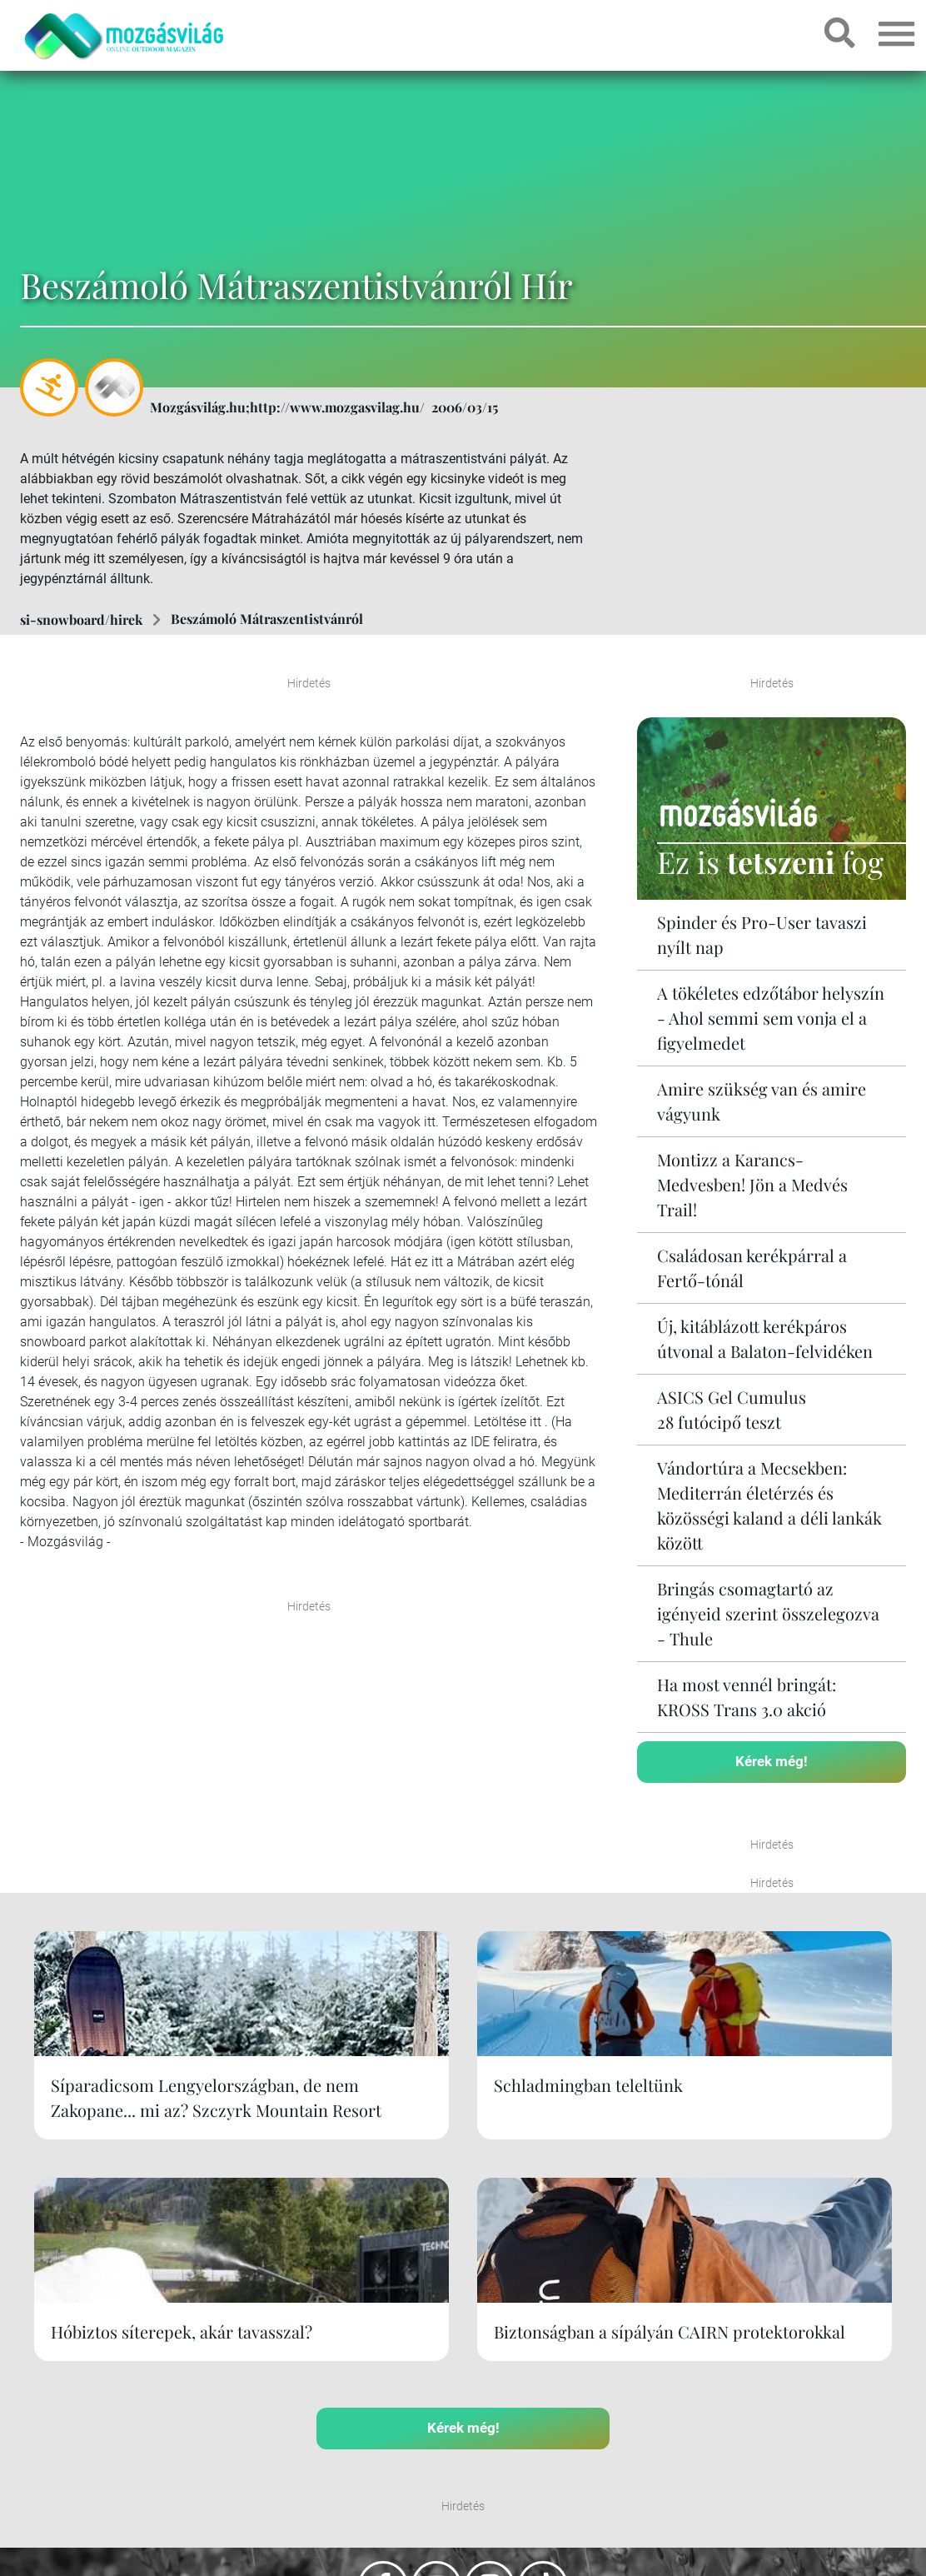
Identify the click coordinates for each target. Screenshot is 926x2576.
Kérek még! (771, 1760)
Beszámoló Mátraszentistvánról (267, 618)
